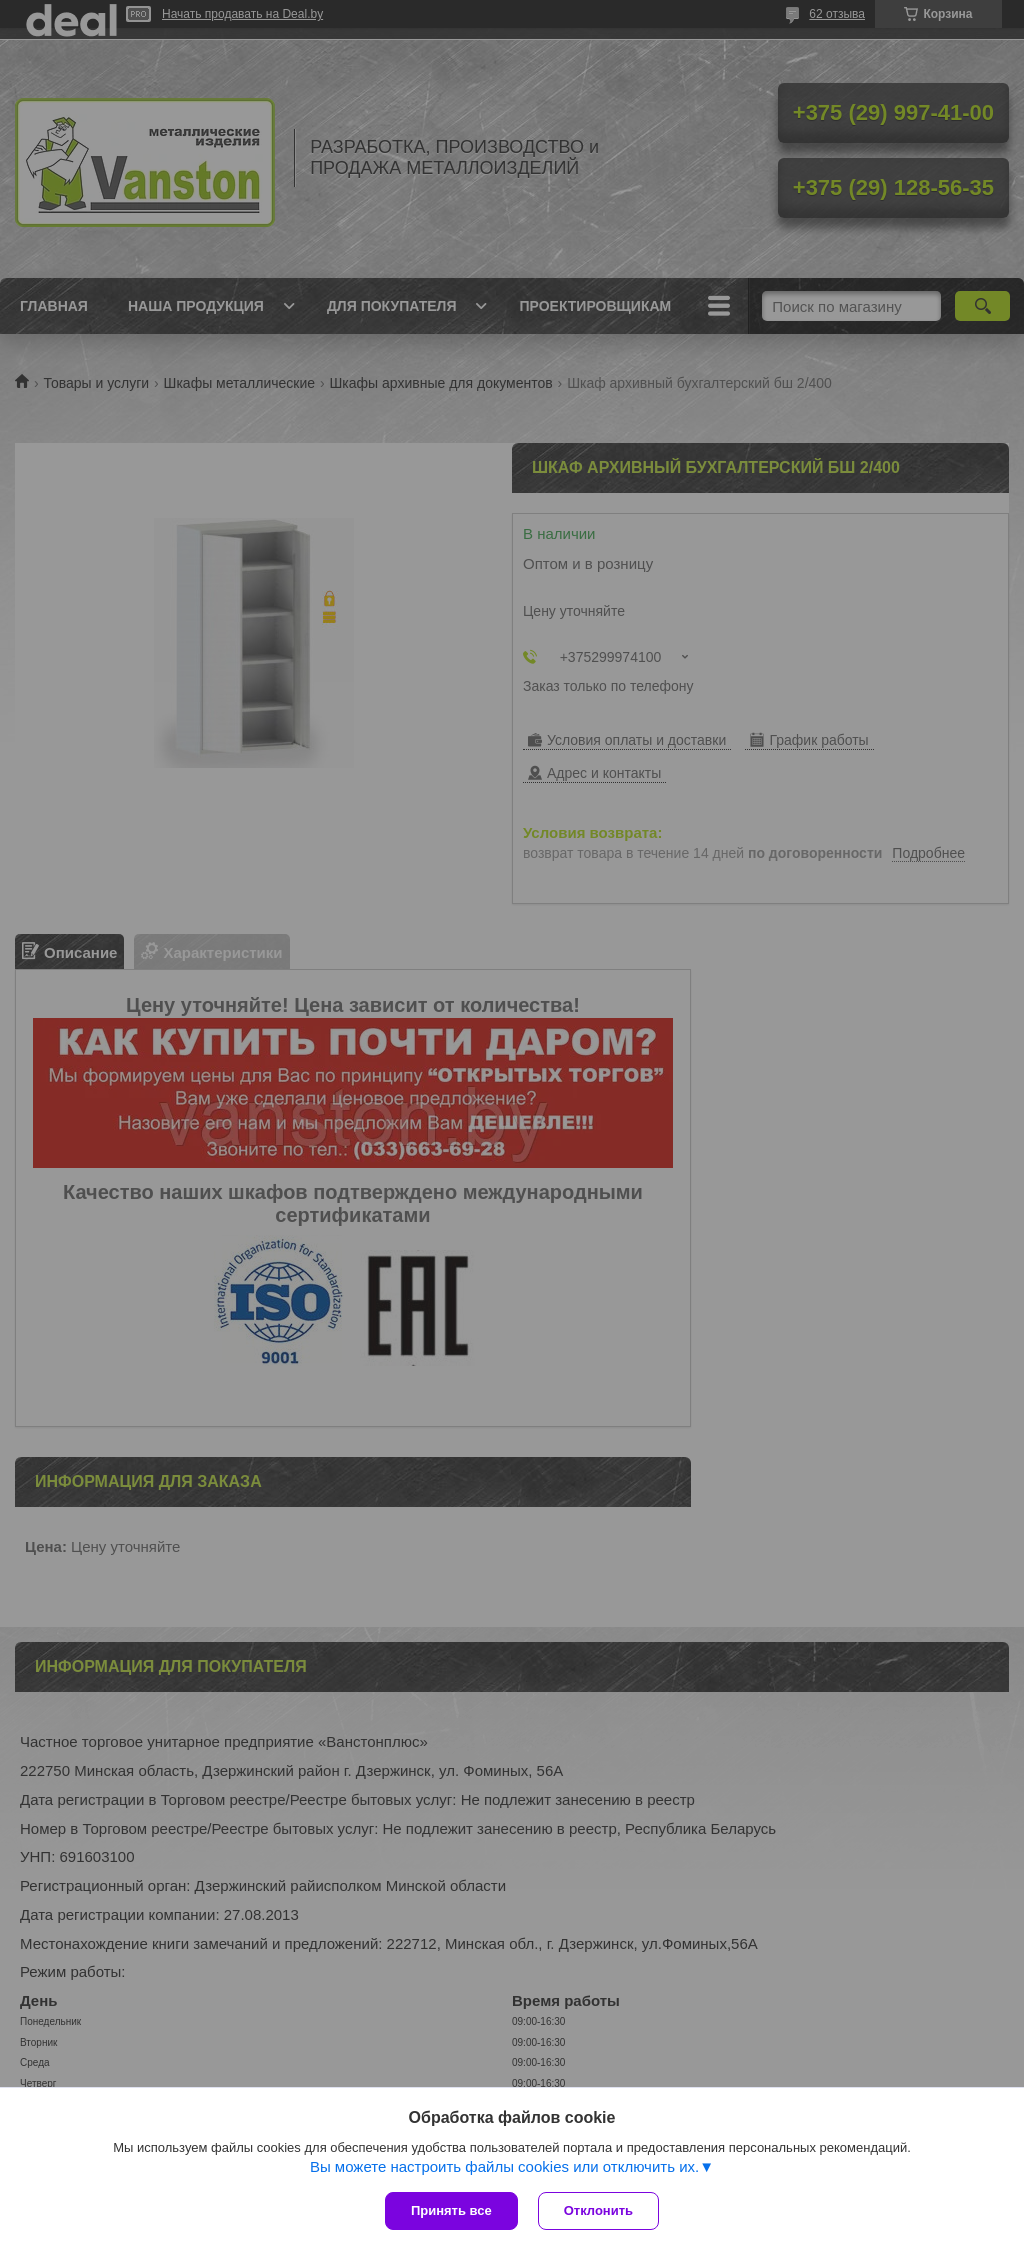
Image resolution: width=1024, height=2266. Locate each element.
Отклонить (598, 2210)
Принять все (451, 2210)
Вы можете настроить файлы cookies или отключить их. (504, 2166)
